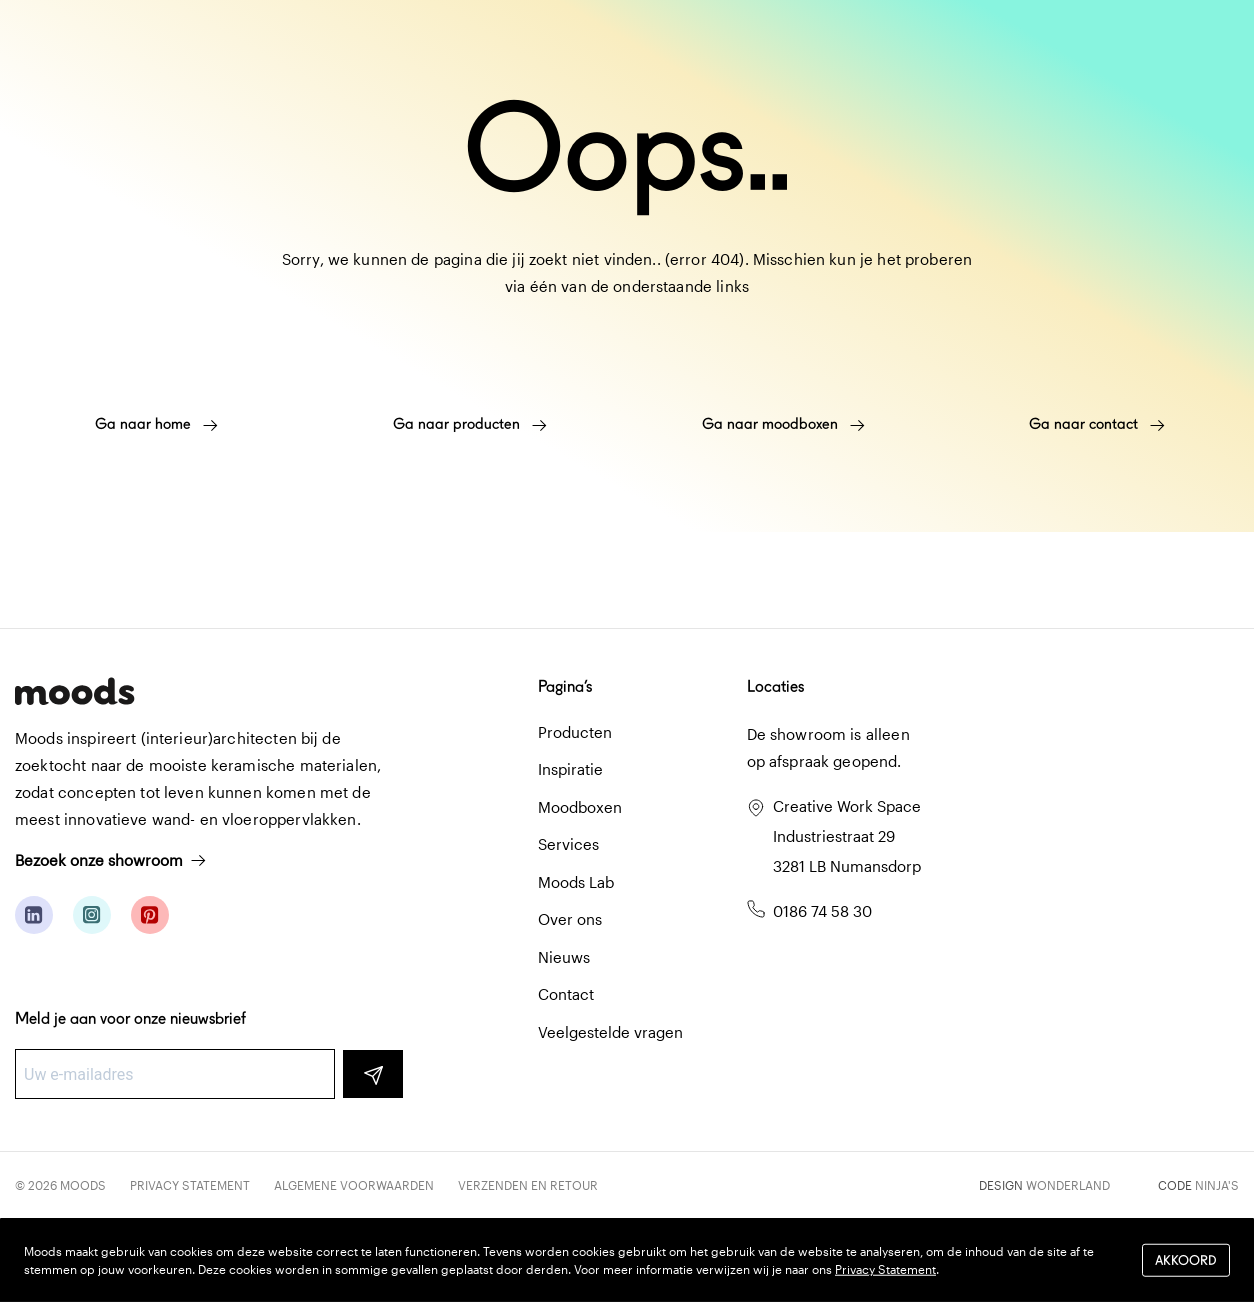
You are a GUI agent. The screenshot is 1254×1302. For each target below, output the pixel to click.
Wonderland (1068, 1185)
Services (568, 844)
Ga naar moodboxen (783, 424)
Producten (575, 732)
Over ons (570, 919)
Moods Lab (576, 882)
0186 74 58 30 (822, 911)
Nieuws (564, 957)
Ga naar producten (470, 424)
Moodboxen (580, 807)
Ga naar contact (1097, 424)
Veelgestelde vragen (610, 1032)
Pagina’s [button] (565, 686)
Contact (566, 994)
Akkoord (1186, 1259)
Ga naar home (156, 424)
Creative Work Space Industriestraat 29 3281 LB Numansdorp (847, 836)
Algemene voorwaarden (354, 1185)
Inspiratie (570, 769)
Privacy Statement (190, 1185)
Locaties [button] (775, 686)
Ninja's (1217, 1185)
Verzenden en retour (528, 1185)
